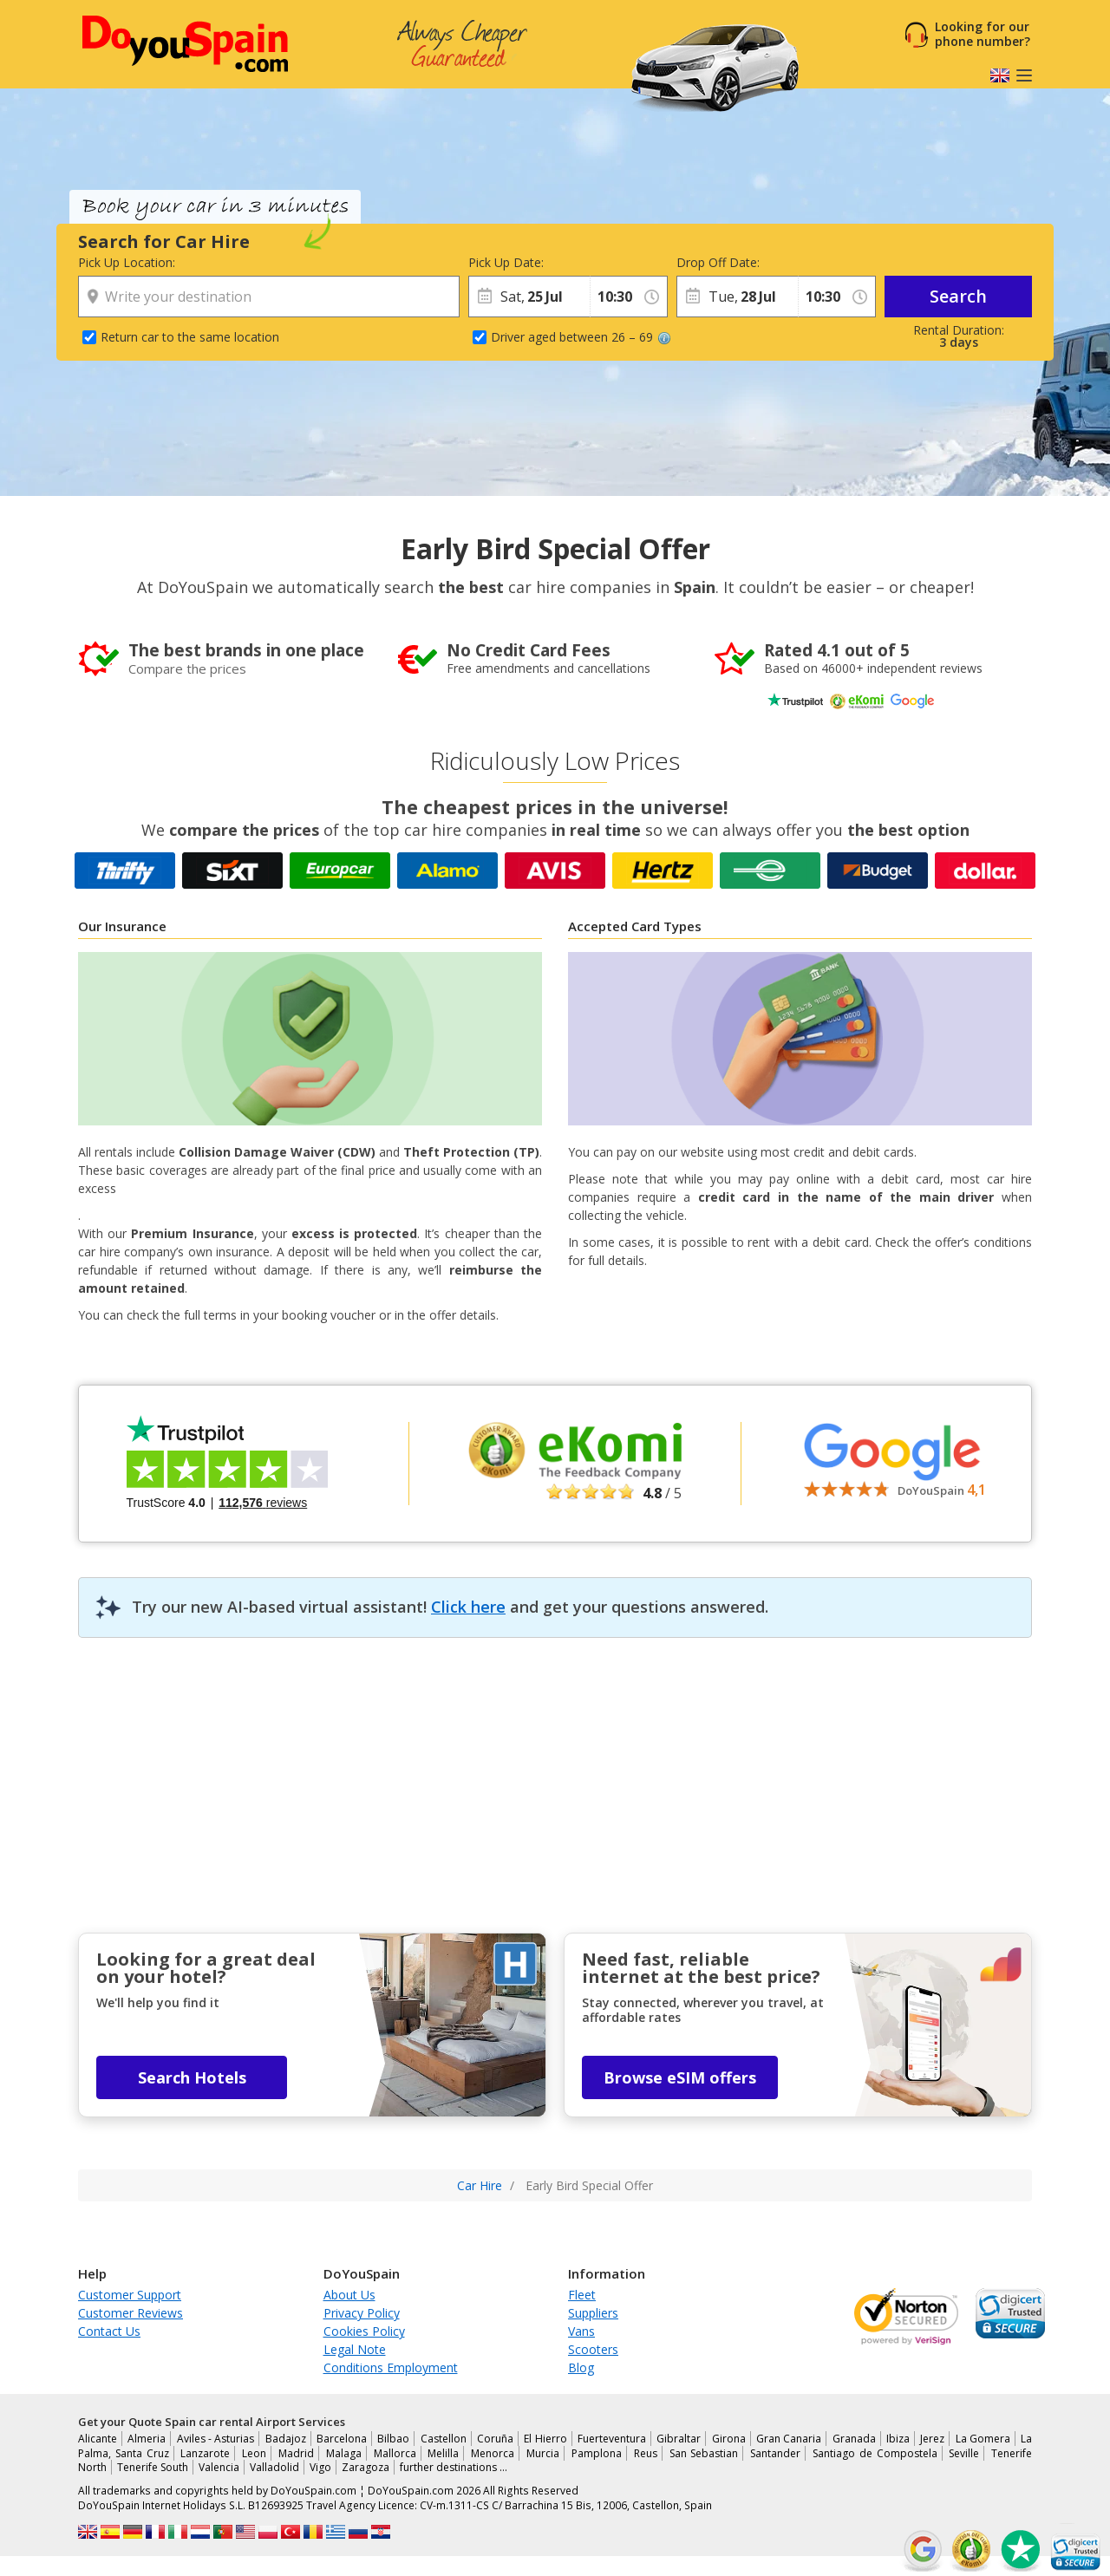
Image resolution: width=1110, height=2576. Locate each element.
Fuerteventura (612, 2438)
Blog (581, 2367)
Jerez (932, 2438)
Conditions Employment (390, 2367)
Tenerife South (152, 2467)
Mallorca (395, 2453)
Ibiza (898, 2438)
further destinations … (453, 2467)
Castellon (444, 2438)
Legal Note (354, 2349)
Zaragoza (365, 2467)
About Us (349, 2294)
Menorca (492, 2453)
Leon (254, 2453)
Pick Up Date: (506, 262)
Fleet (582, 2294)
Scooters (593, 2349)
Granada (854, 2438)
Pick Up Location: (126, 262)
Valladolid (274, 2467)
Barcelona (342, 2438)
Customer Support (129, 2294)
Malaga (344, 2453)
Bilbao (393, 2438)
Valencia (219, 2467)
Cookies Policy (364, 2331)
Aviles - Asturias (216, 2438)
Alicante (97, 2438)
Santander (775, 2453)
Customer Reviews (130, 2313)
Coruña (495, 2438)
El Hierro (545, 2438)
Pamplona (596, 2453)
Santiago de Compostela (875, 2453)
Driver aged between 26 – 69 (581, 337)
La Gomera (983, 2438)
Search (958, 296)
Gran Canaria (788, 2438)
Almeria (146, 2438)
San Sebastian (704, 2453)
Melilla (443, 2453)
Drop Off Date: (718, 262)
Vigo (320, 2467)
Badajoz (285, 2438)
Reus (645, 2453)
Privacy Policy (361, 2313)
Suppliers (593, 2313)
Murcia (542, 2453)
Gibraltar (678, 2438)
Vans (581, 2331)
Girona (729, 2438)
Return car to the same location (190, 337)
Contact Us (109, 2331)
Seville (964, 2453)
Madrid (296, 2453)
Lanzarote (205, 2453)
